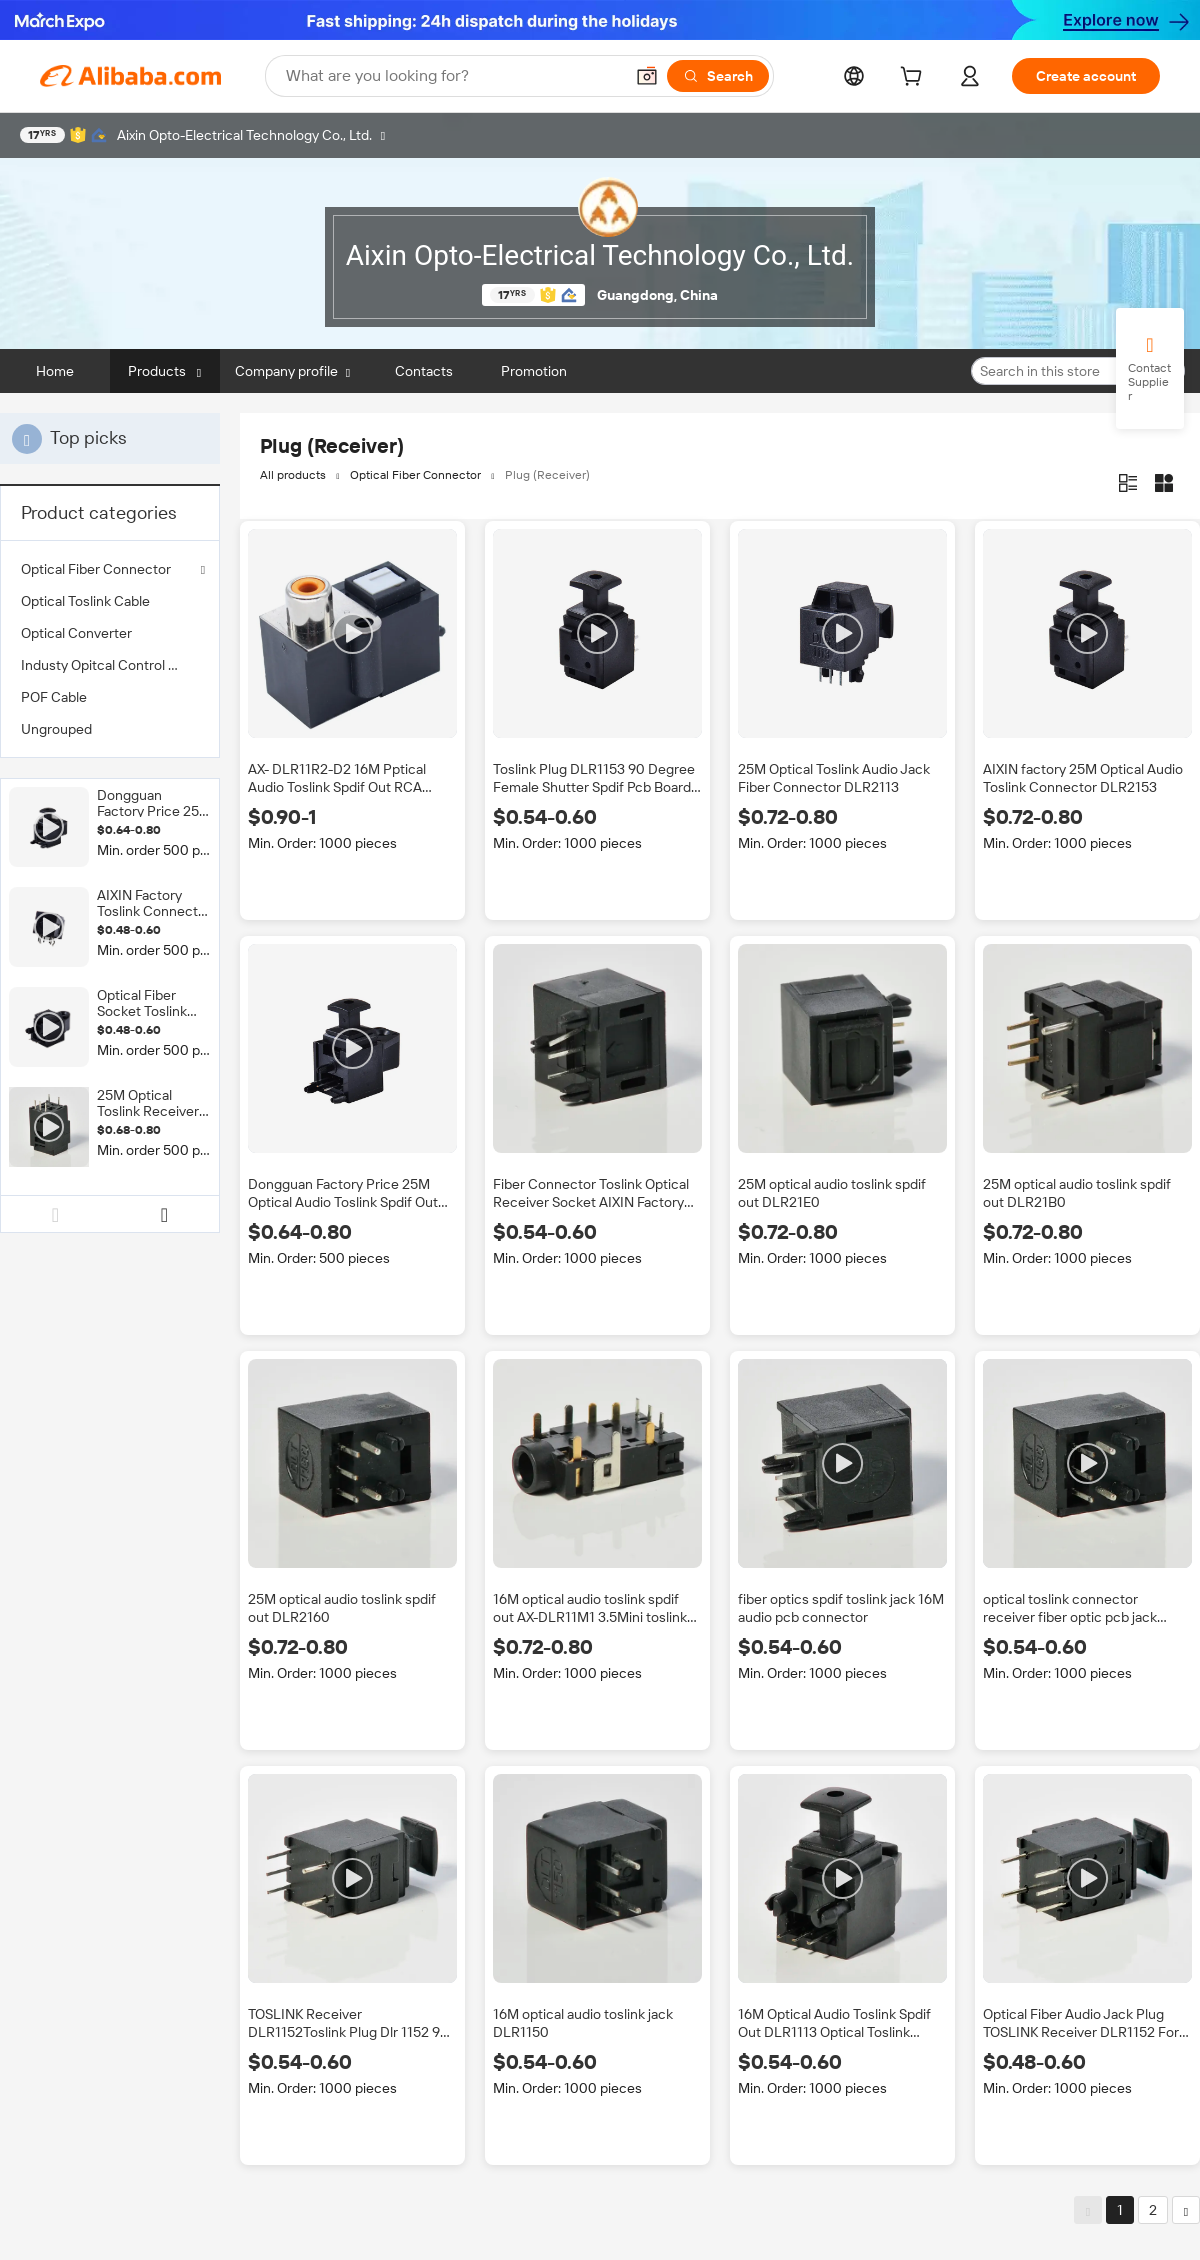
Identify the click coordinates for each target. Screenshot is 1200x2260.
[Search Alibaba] (452, 76)
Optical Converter (76, 633)
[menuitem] (110, 601)
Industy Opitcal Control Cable (110, 665)
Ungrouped (56, 729)
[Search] (718, 76)
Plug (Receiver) (547, 475)
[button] (647, 76)
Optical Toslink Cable (85, 601)
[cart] (915, 79)
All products (293, 475)
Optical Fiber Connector (96, 569)
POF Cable (54, 697)
